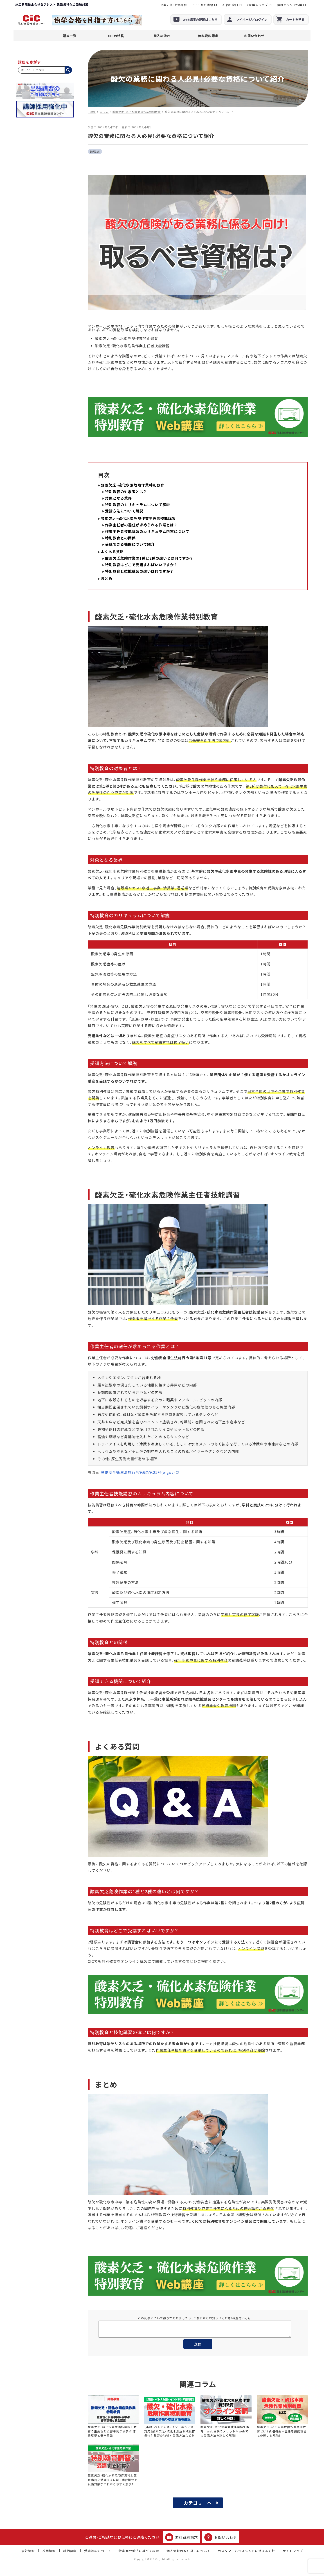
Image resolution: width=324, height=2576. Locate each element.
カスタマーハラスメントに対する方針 (246, 2551)
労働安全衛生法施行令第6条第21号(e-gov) (138, 1472)
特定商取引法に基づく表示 (139, 2551)
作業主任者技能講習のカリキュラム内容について (147, 531)
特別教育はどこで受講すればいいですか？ (141, 564)
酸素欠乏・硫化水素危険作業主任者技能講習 (138, 518)
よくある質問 (112, 551)
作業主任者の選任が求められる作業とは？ (141, 524)
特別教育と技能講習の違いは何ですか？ (139, 571)
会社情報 (28, 2551)
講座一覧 (69, 35)
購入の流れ (161, 35)
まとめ (106, 578)
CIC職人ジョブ (257, 5)
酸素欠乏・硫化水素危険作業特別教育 (132, 485)
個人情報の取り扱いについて (188, 2551)
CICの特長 (116, 35)
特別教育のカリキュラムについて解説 (137, 504)
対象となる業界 (118, 498)
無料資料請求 (208, 35)
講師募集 (70, 2551)
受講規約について (97, 2551)
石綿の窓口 (230, 5)
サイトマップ (293, 2551)
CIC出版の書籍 (203, 5)
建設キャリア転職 (289, 5)
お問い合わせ (254, 35)
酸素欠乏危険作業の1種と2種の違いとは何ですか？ (149, 558)
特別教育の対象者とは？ (125, 491)
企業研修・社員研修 (173, 5)
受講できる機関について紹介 (130, 544)
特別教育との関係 (120, 538)
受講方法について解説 (124, 511)
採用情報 (49, 2551)
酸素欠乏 (95, 151)
